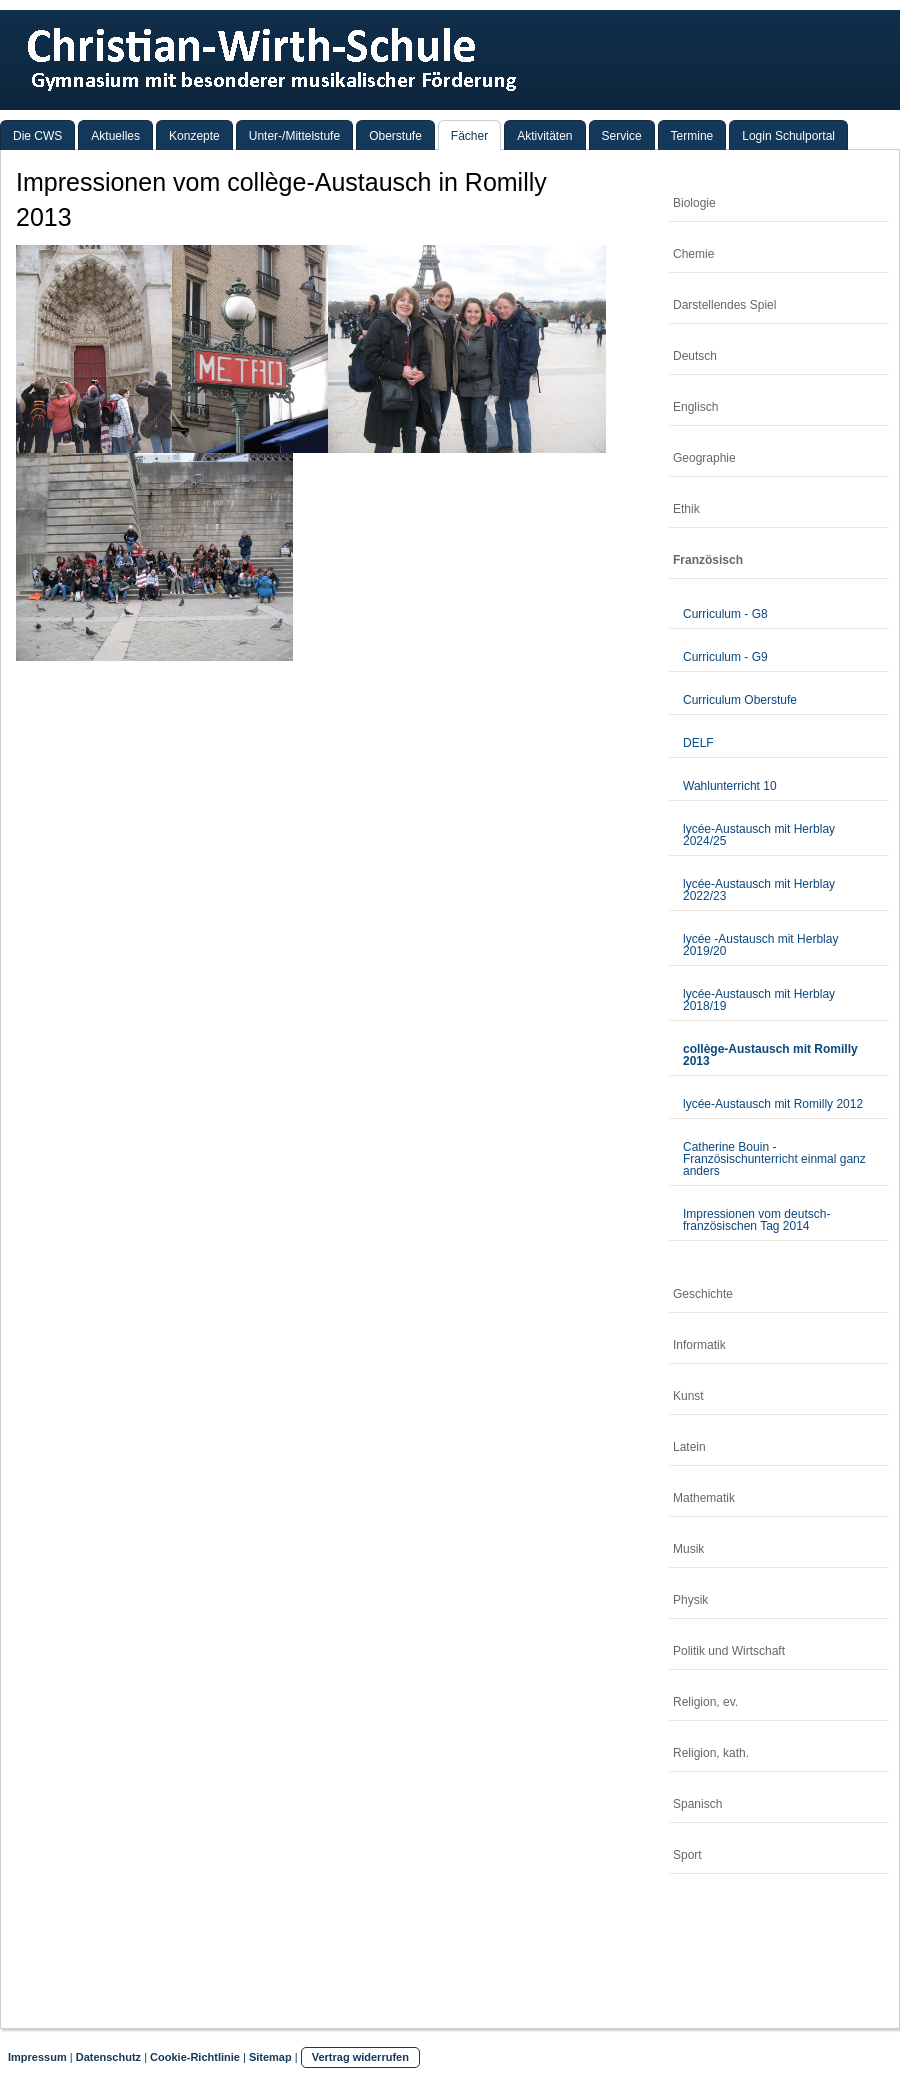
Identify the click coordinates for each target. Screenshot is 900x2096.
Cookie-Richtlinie (195, 2057)
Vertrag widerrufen (360, 2057)
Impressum (37, 2057)
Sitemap (270, 2057)
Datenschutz (108, 2057)
